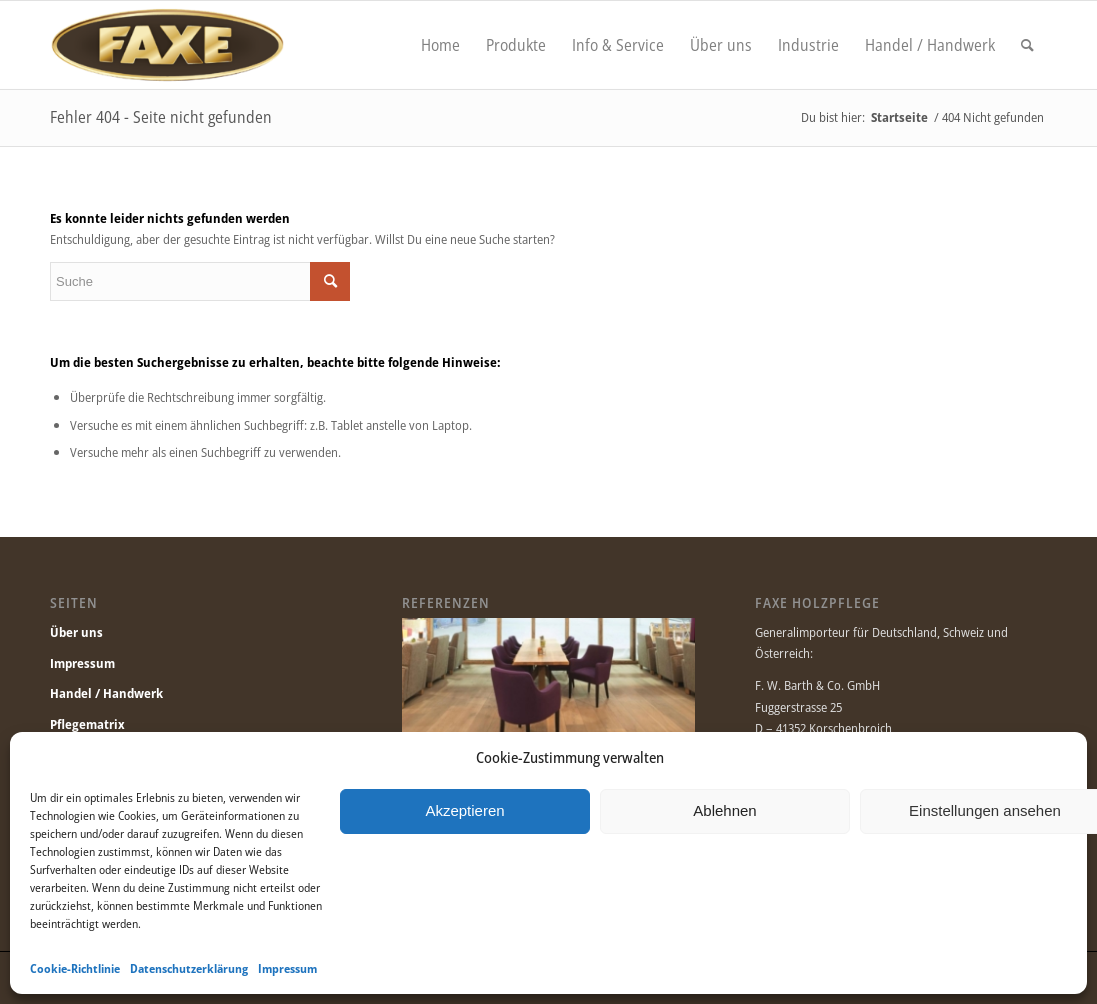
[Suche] (1027, 45)
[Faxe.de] (167, 45)
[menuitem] (440, 45)
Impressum (287, 968)
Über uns (76, 632)
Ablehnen (724, 810)
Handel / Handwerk (106, 693)
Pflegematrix (87, 724)
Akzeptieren (464, 810)
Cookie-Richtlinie (75, 968)
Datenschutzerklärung (189, 968)
